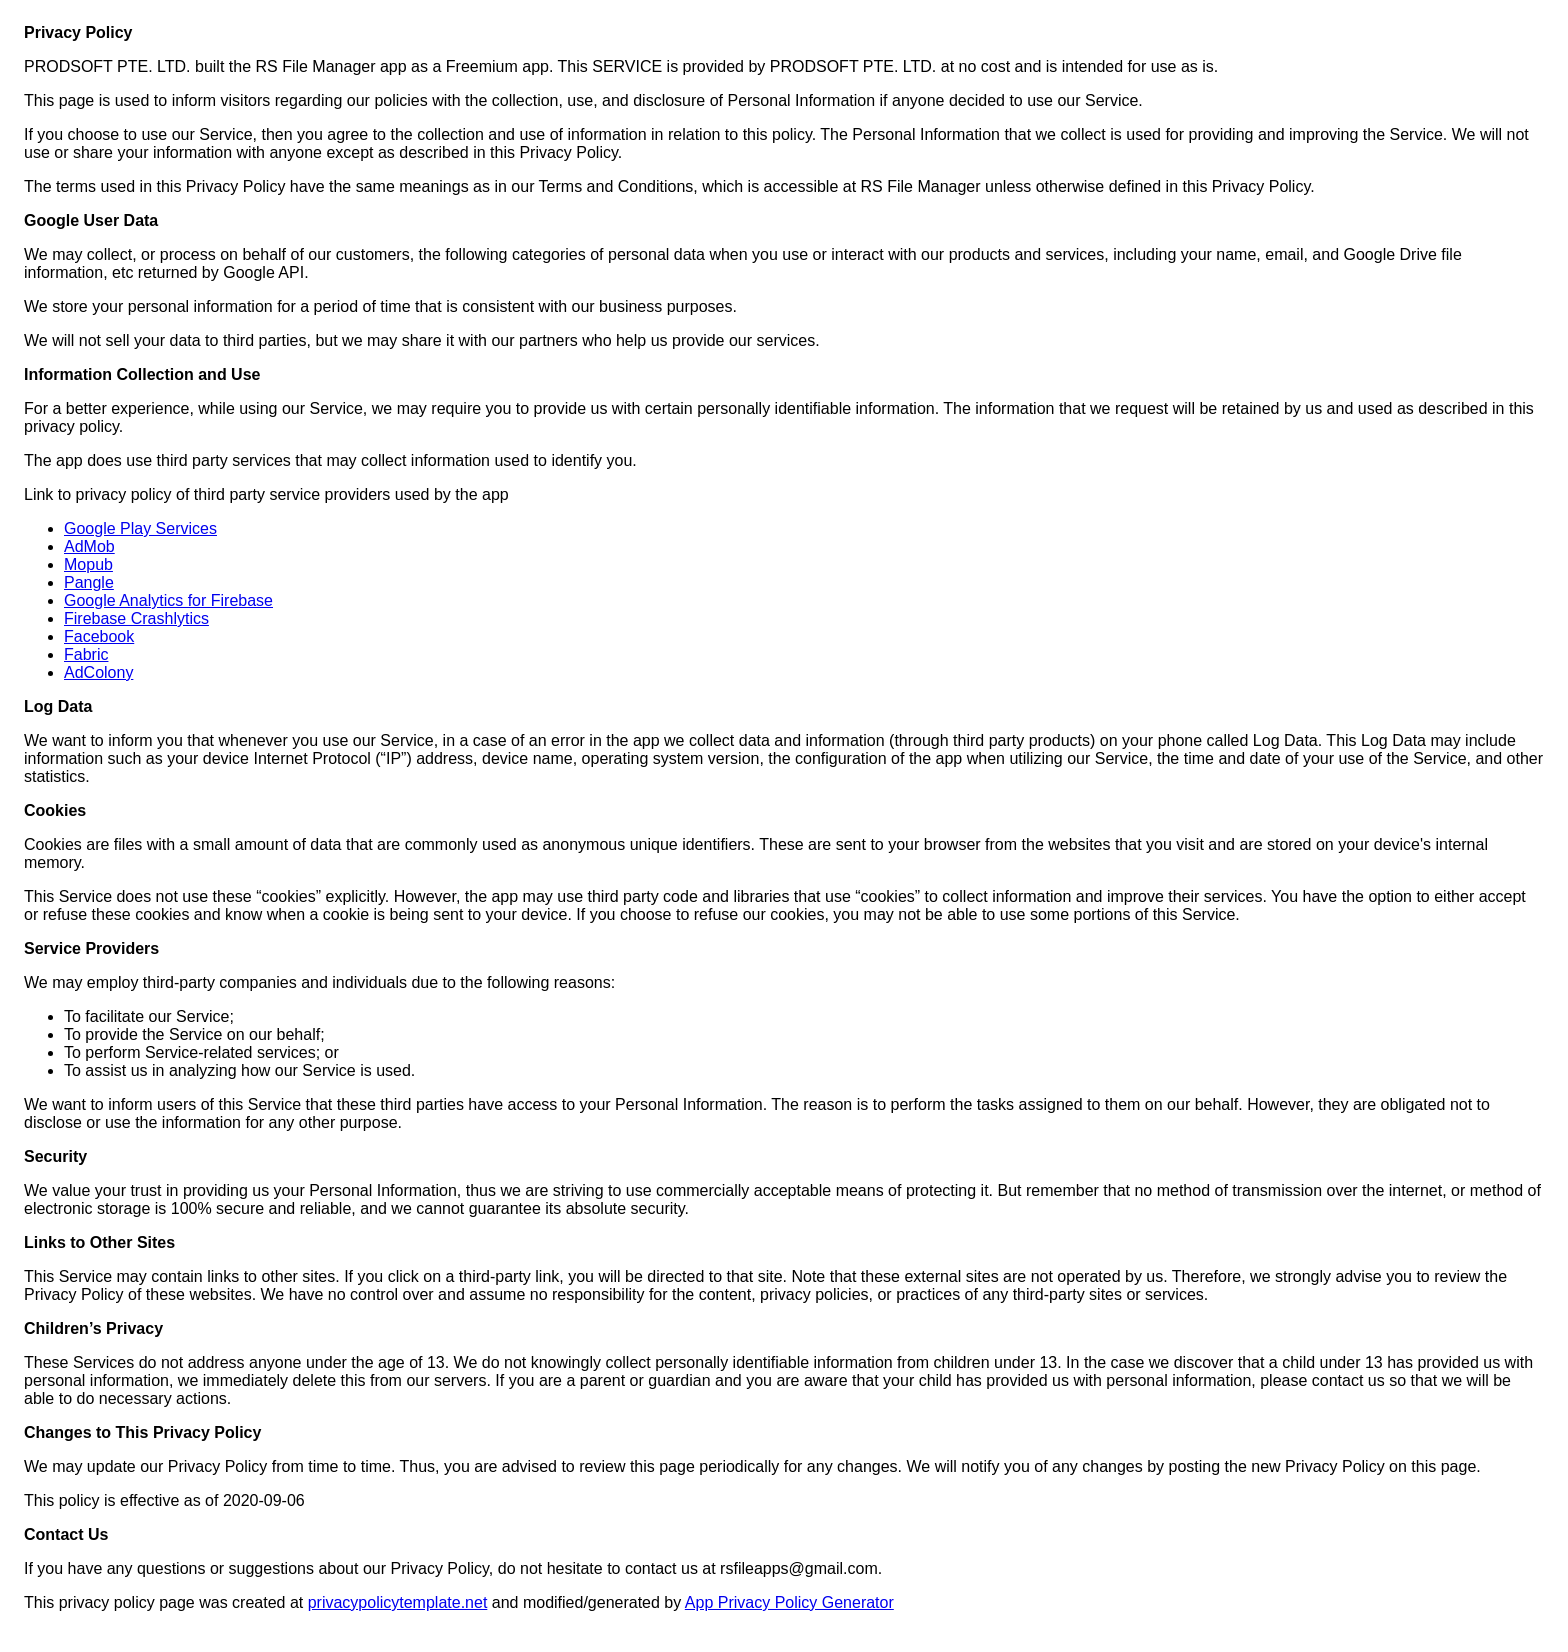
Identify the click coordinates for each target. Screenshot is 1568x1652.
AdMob (89, 546)
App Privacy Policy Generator (789, 1602)
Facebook (99, 636)
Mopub (88, 564)
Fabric (86, 654)
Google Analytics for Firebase (168, 600)
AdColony (98, 672)
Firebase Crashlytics (136, 618)
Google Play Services (140, 528)
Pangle (89, 582)
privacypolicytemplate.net (398, 1602)
